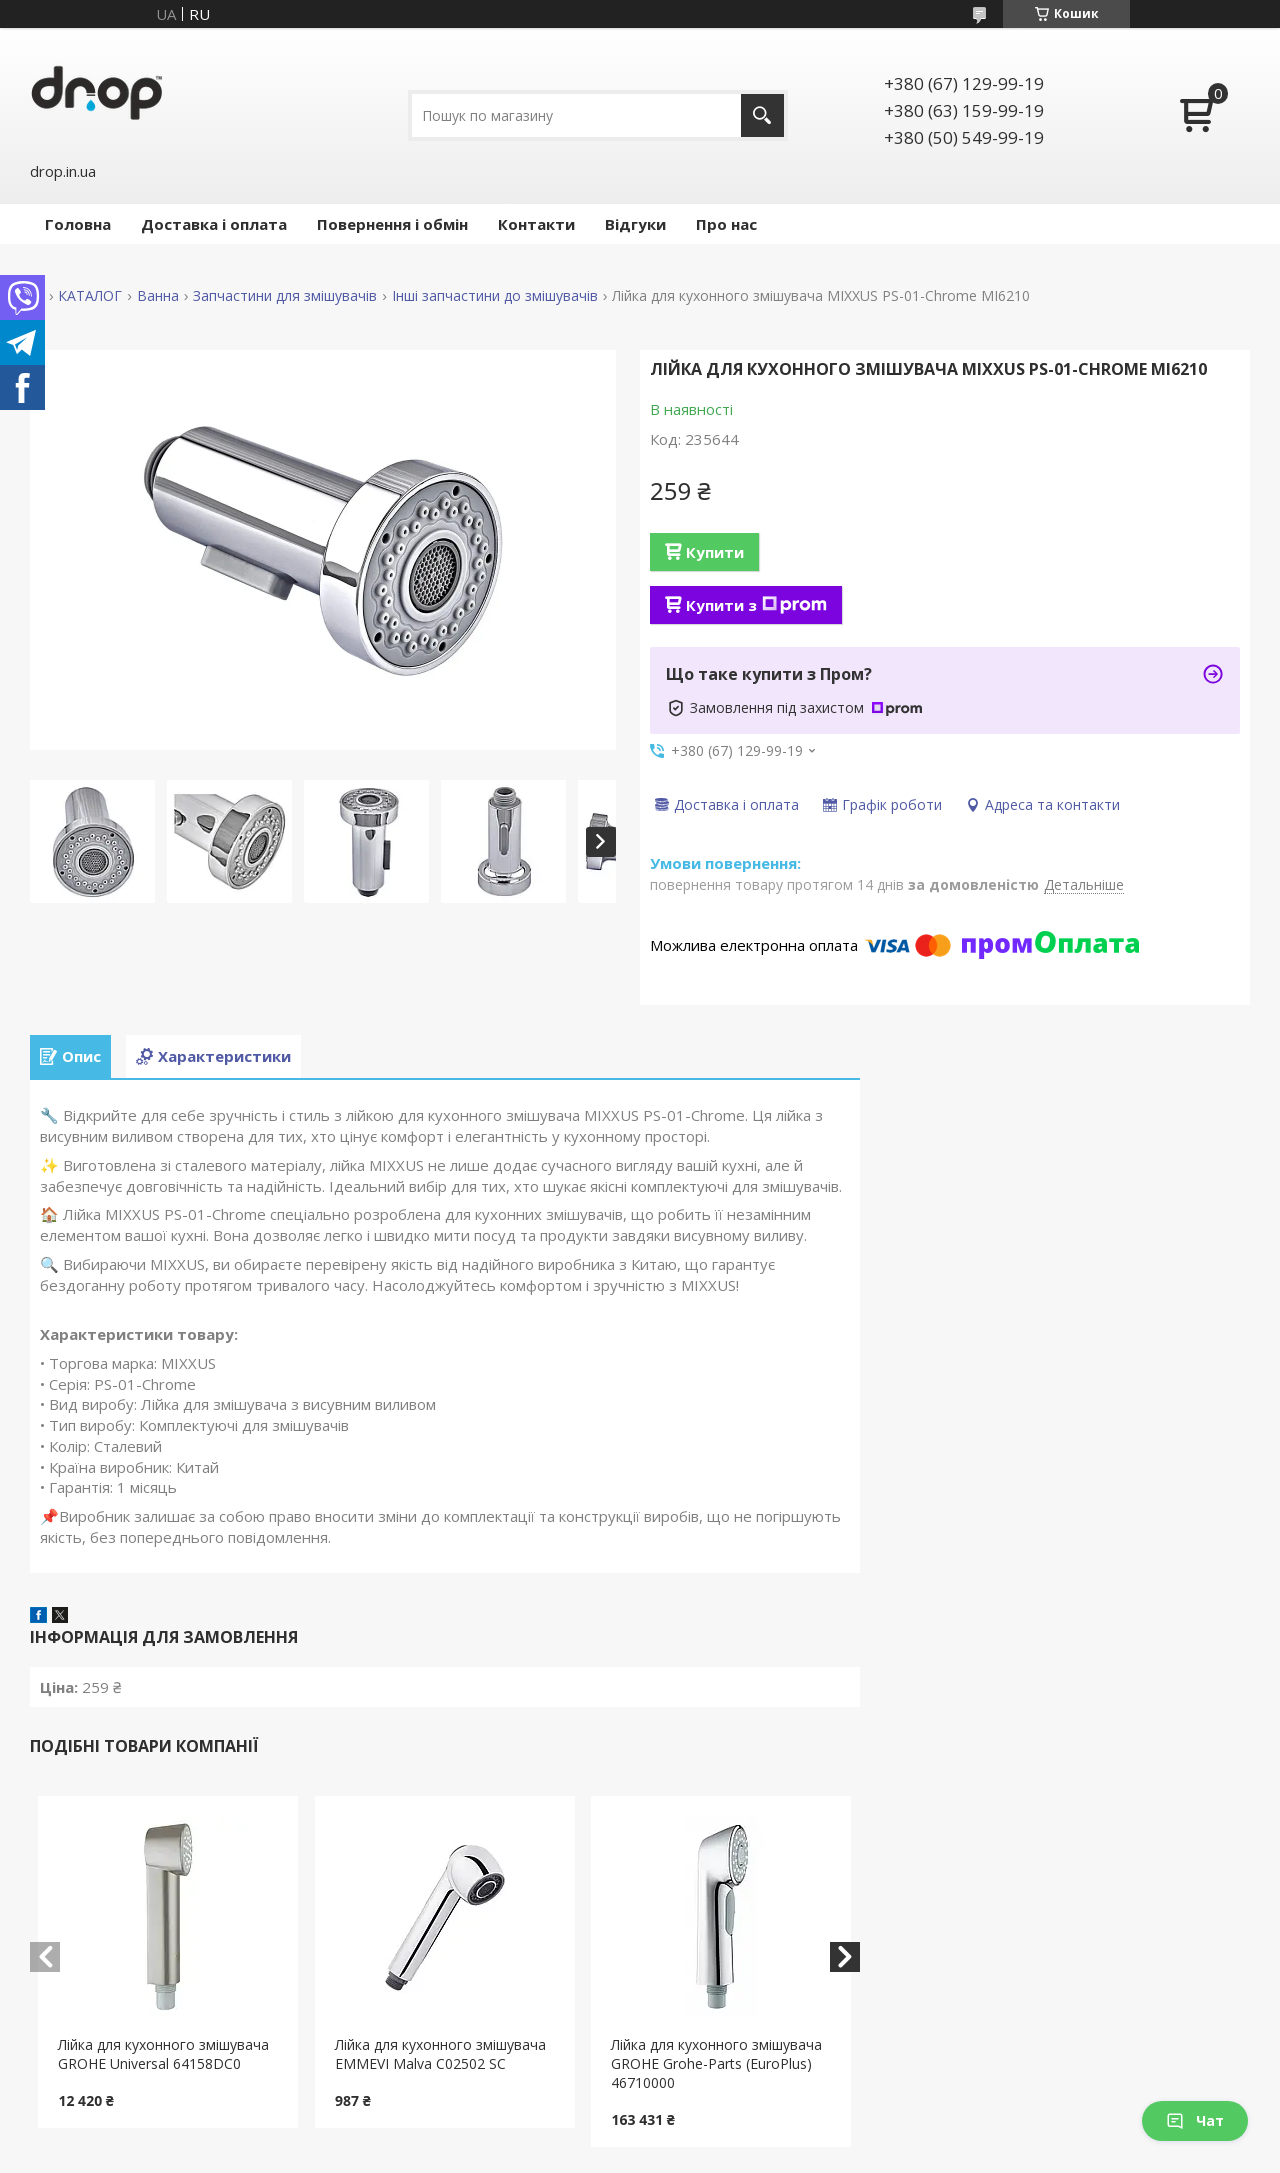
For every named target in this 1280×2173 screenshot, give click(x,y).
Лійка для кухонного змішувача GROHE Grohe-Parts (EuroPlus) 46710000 (716, 2063)
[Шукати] (762, 115)
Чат (1195, 2120)
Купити (715, 552)
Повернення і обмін (392, 224)
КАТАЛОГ (90, 296)
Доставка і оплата (214, 224)
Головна (78, 224)
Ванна (158, 296)
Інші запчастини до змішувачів (495, 296)
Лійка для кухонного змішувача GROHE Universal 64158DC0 (163, 2054)
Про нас (726, 224)
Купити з (756, 605)
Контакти (536, 224)
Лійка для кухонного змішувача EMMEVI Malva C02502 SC (440, 2054)
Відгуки (635, 224)
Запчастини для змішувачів (285, 296)
